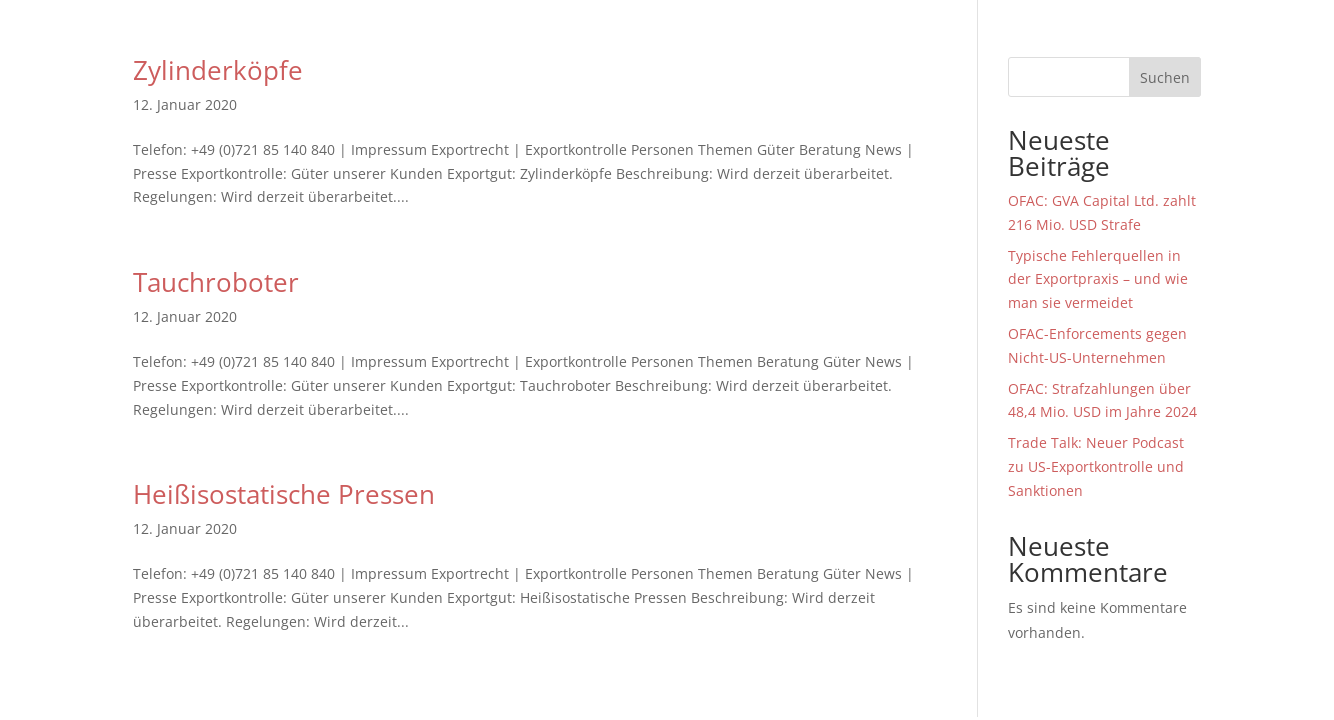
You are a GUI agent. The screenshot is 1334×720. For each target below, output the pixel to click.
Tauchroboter (216, 282)
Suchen (1165, 77)
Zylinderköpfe (218, 70)
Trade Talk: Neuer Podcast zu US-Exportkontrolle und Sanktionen (1096, 466)
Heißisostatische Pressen (284, 494)
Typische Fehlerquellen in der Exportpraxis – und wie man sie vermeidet (1098, 279)
